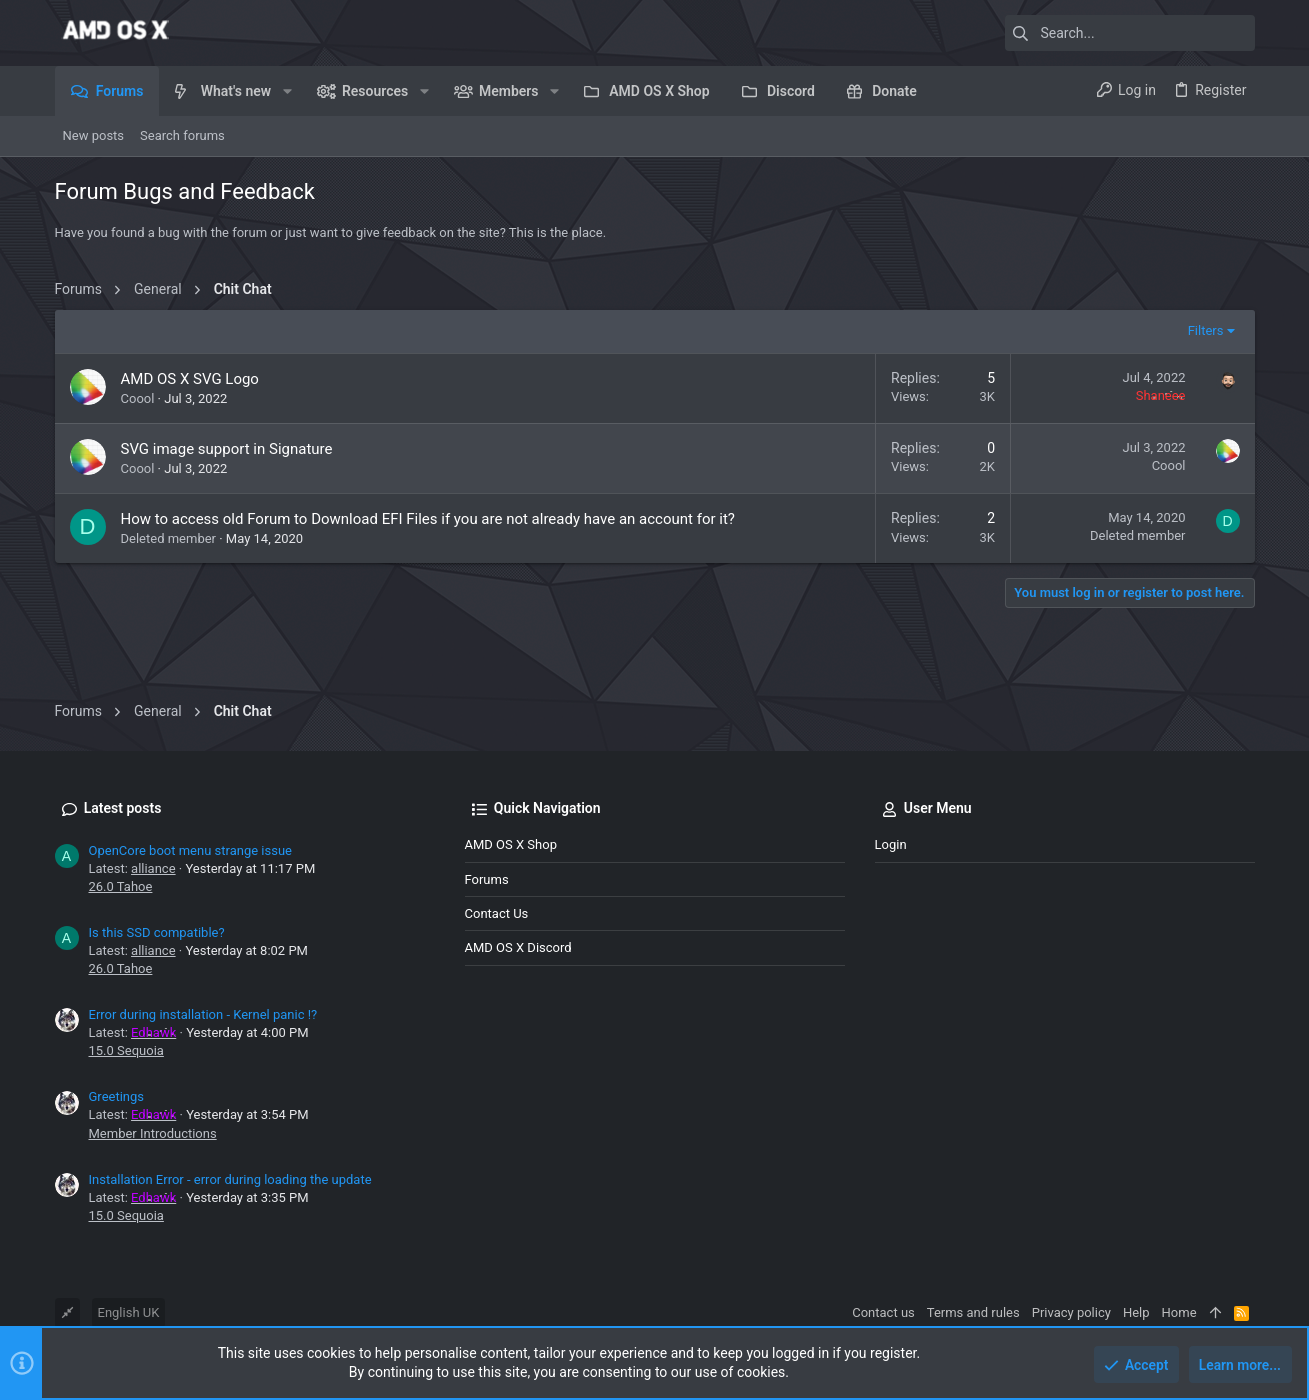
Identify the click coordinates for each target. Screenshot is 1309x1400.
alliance (153, 868)
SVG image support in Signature (227, 449)
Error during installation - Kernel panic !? (203, 1014)
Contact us (497, 913)
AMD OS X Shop (511, 844)
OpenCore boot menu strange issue (191, 850)
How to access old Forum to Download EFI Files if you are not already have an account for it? (428, 519)
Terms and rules (973, 1312)
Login (891, 844)
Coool (138, 398)
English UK (129, 1312)
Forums (487, 879)
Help (1136, 1312)
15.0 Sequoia (126, 1050)
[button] (286, 91)
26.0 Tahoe (121, 886)
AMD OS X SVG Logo (190, 379)
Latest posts (123, 808)
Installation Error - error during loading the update (230, 1179)
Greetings (117, 1096)
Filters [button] (1206, 330)
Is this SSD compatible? (157, 932)
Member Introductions (153, 1133)
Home (1179, 1312)
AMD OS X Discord (518, 947)
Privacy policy (1071, 1312)
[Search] (1130, 33)
